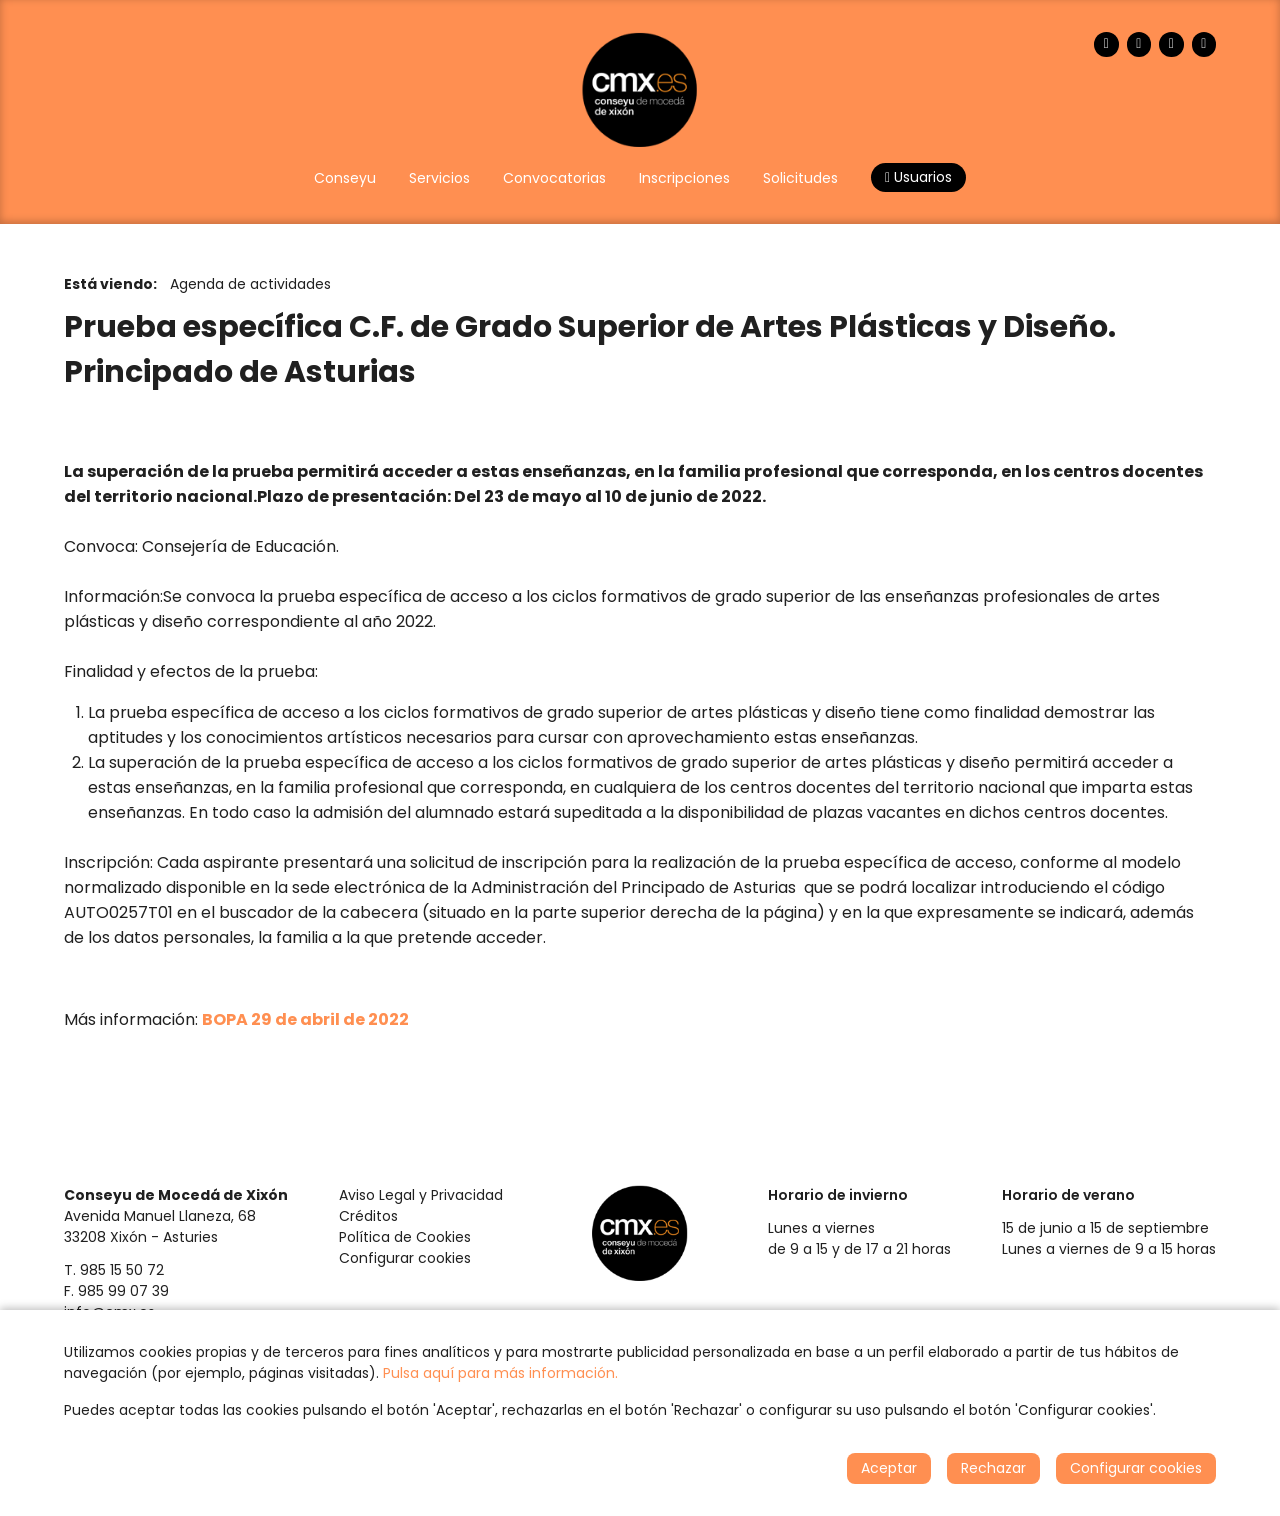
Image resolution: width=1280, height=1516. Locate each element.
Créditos (368, 1216)
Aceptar (889, 1468)
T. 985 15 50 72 (114, 1270)
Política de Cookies (405, 1237)
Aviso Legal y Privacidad (421, 1195)
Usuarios (918, 177)
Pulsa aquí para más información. (500, 1373)
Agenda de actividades (250, 284)
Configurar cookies (405, 1258)
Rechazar (993, 1468)
